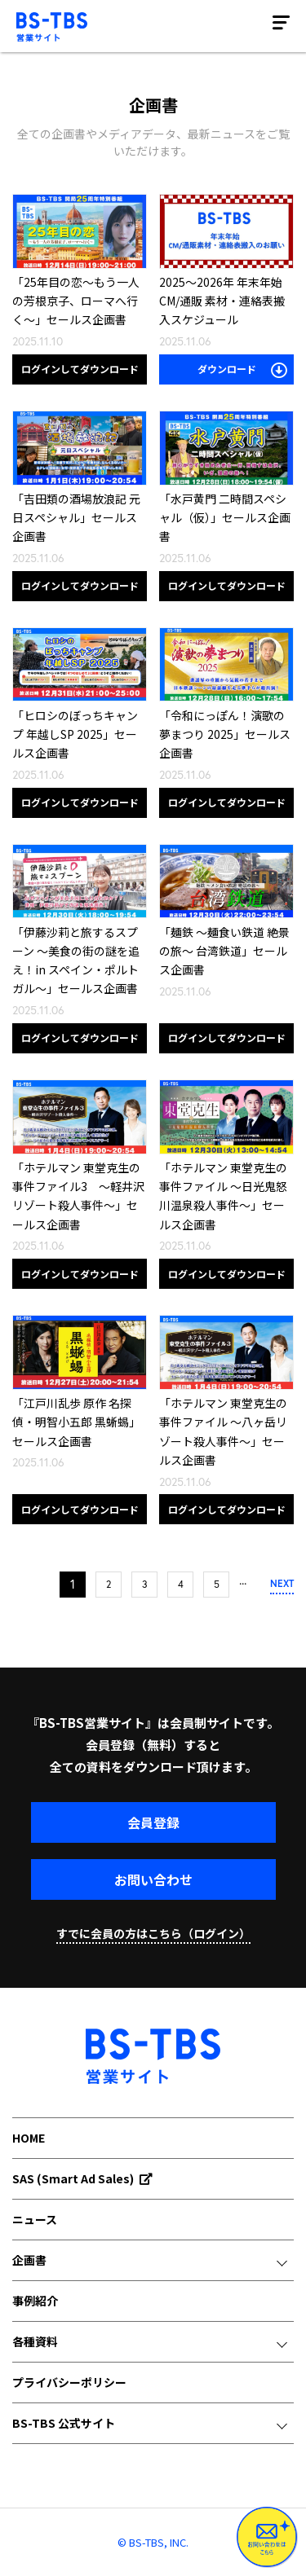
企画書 (29, 2260)
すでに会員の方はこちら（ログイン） (153, 1933)
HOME (28, 2138)
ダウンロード (242, 370)
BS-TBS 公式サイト (63, 2423)
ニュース (34, 2219)
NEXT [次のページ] (282, 1583)
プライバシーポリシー (69, 2382)
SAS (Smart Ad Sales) (82, 2178)
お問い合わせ (153, 1879)
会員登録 (153, 1822)
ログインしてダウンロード (80, 369)
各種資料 (35, 2341)
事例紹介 (35, 2300)
